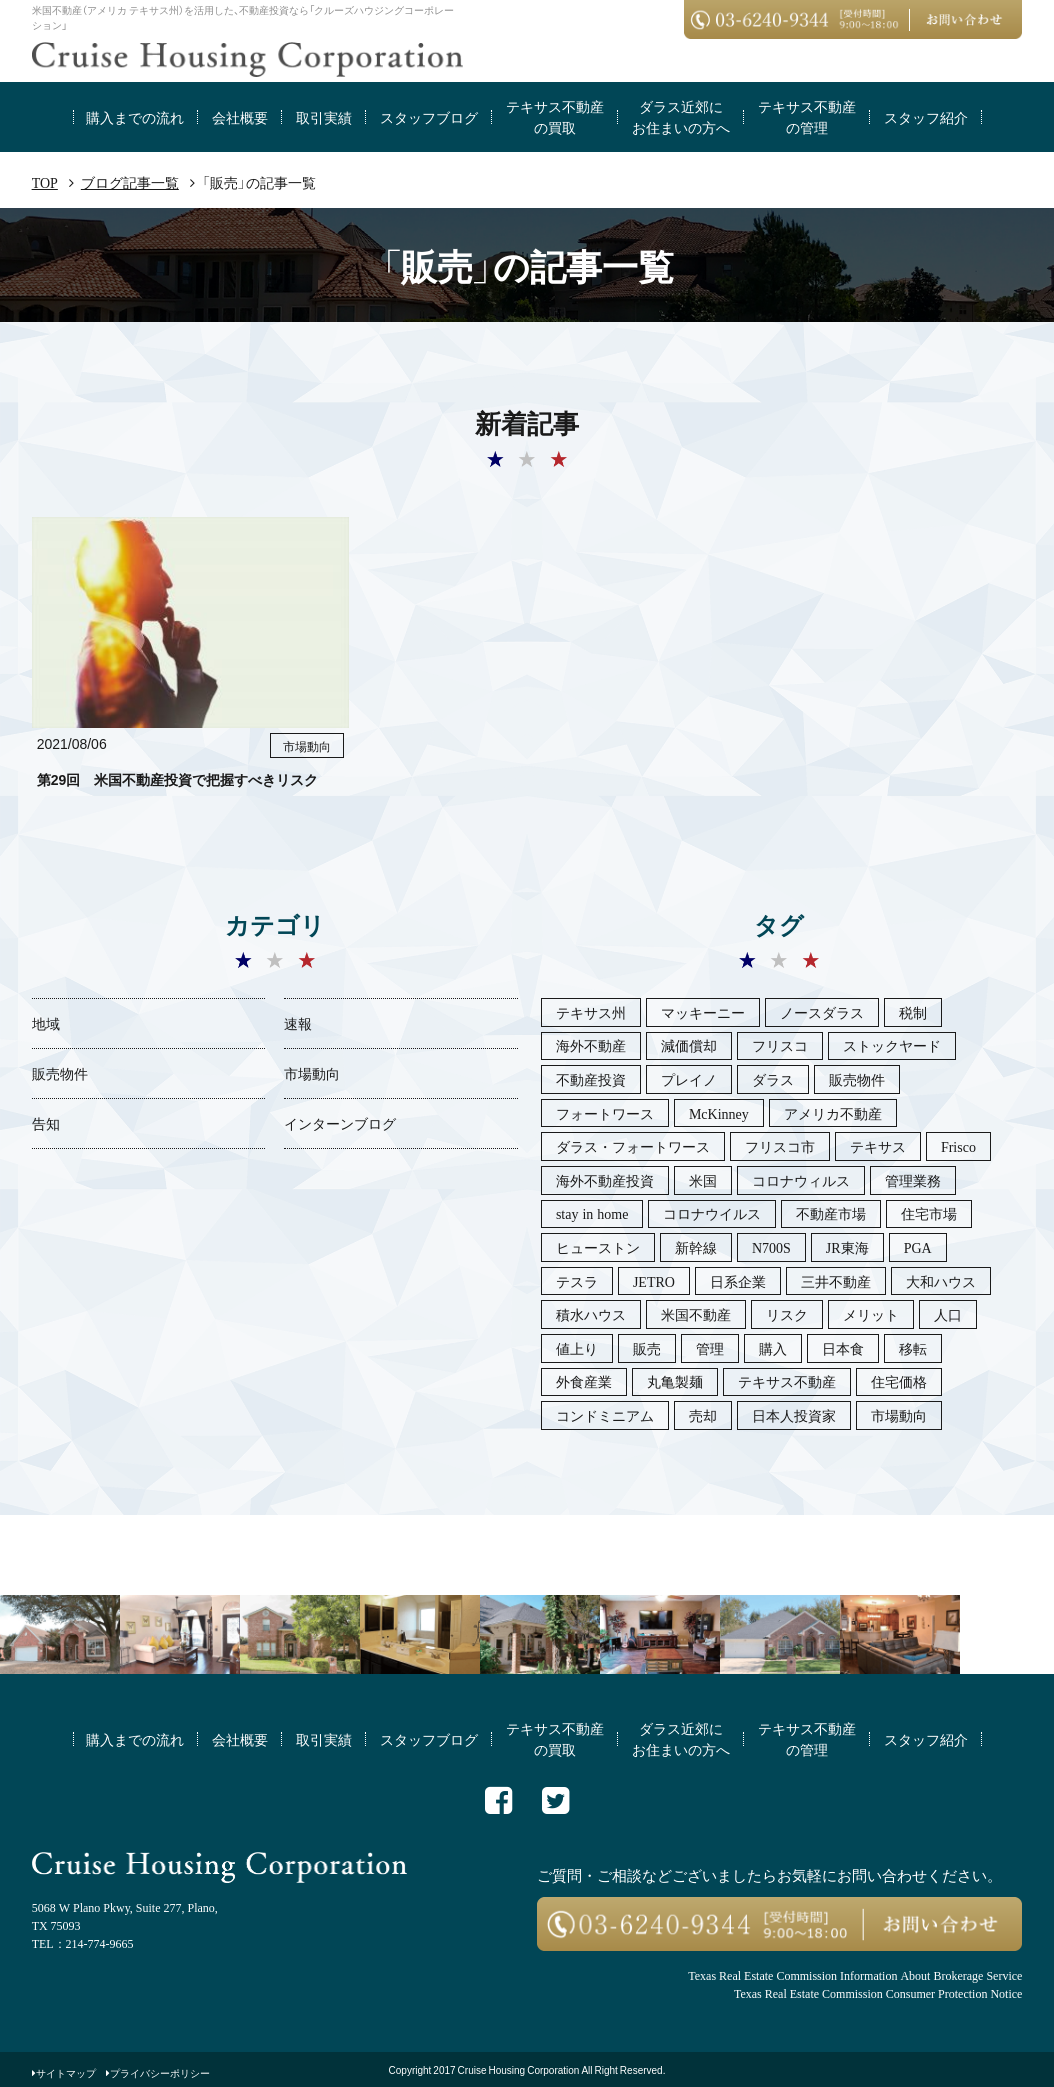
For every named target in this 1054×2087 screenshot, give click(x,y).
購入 (773, 1348)
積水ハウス (591, 1314)
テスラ (577, 1281)
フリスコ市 (780, 1146)
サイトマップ (66, 2072)
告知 (46, 1123)
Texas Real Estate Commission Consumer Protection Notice (878, 1992)
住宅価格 (899, 1381)
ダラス (773, 1079)
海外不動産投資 (605, 1180)
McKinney (719, 1113)
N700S (771, 1247)
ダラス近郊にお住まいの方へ (681, 116)
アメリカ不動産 (833, 1113)
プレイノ (689, 1079)
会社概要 (240, 117)
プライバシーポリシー (160, 2072)
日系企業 (738, 1281)
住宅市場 (929, 1213)
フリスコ (780, 1045)
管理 (710, 1348)
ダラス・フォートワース (633, 1146)
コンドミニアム (605, 1415)
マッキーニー (703, 1012)
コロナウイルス (712, 1213)
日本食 (843, 1348)
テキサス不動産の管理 (807, 116)
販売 (647, 1348)
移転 (913, 1348)
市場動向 (312, 1073)
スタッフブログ (429, 117)
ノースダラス (822, 1012)
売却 (703, 1415)
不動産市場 (831, 1213)
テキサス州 (591, 1012)
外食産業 (584, 1381)
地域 (46, 1023)
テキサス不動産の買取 (555, 116)
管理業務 (913, 1180)
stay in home (592, 1213)
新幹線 (696, 1247)
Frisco (958, 1146)
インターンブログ (340, 1123)
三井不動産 (836, 1281)
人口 (948, 1314)
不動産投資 (591, 1079)
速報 (298, 1023)
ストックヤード (892, 1045)
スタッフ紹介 (926, 117)
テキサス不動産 (787, 1381)
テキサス (878, 1146)
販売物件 (60, 1073)
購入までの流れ (135, 117)
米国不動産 (696, 1314)
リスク (787, 1314)
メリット (871, 1314)
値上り (577, 1348)
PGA (918, 1247)
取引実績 (324, 117)
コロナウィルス (801, 1180)
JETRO (654, 1281)
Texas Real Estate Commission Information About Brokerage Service (855, 1974)
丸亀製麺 (675, 1381)
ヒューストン (598, 1247)
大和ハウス (941, 1281)
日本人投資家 (794, 1415)
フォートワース (605, 1113)
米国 (703, 1180)
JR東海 (847, 1247)
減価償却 (689, 1045)
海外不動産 (591, 1045)
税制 (913, 1012)
